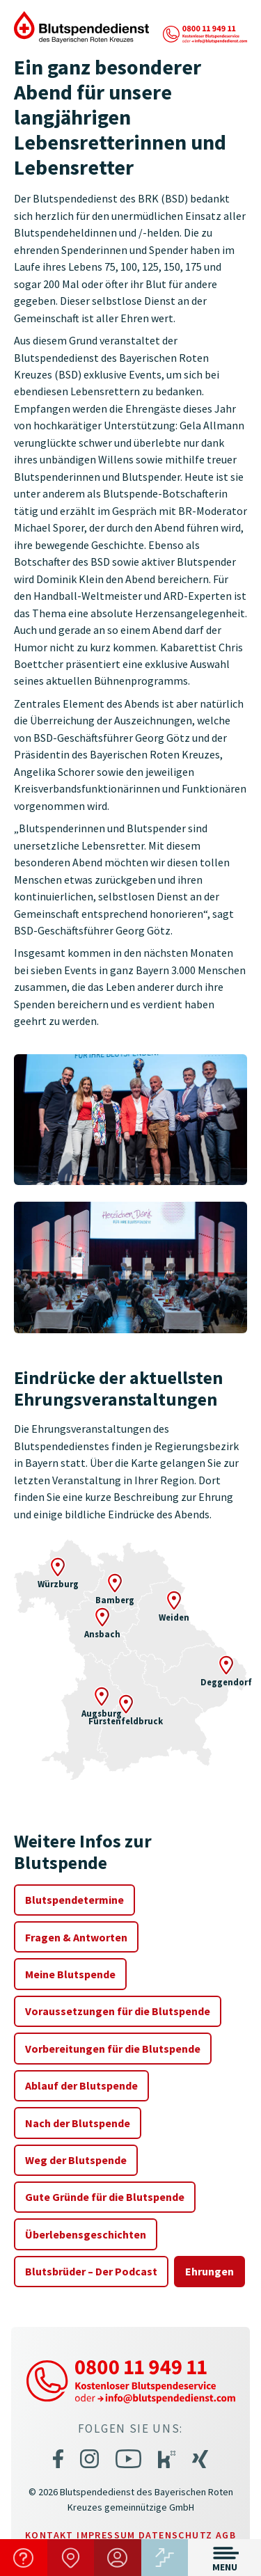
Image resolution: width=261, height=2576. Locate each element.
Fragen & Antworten (76, 1937)
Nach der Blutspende (77, 2123)
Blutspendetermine (74, 1900)
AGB (226, 2535)
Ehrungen (209, 2271)
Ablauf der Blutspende (81, 2085)
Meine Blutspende (70, 1974)
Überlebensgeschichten (85, 2234)
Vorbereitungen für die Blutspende (112, 2049)
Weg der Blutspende (76, 2160)
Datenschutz (175, 2535)
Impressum (106, 2535)
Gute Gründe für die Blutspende (104, 2197)
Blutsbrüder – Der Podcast (91, 2271)
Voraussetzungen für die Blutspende (117, 2011)
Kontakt (49, 2535)
